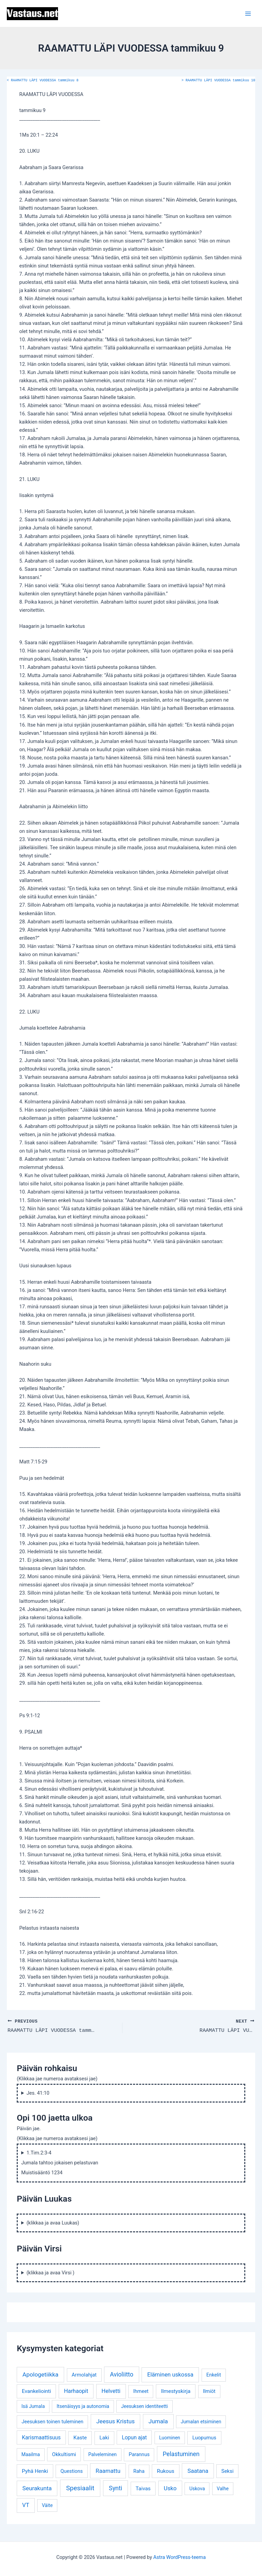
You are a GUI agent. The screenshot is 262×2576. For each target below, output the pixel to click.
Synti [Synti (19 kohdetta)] (115, 2487)
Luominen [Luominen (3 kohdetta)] (169, 2437)
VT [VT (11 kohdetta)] (25, 2505)
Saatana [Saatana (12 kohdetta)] (197, 2470)
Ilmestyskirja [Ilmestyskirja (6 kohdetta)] (175, 2391)
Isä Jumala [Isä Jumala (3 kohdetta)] (33, 2406)
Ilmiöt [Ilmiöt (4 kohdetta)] (209, 2391)
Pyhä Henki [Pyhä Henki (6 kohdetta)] (35, 2471)
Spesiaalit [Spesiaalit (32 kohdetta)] (80, 2488)
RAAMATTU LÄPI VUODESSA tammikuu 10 (218, 80)
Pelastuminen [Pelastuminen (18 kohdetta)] (181, 2453)
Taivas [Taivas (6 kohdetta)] (143, 2488)
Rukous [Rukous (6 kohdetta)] (165, 2471)
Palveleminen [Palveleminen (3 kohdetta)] (102, 2454)
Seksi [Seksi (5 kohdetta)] (227, 2471)
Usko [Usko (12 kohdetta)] (170, 2487)
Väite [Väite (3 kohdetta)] (47, 2505)
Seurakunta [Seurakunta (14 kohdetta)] (37, 2487)
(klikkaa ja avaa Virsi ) (51, 2272)
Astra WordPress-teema (179, 2557)
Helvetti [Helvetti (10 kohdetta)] (110, 2390)
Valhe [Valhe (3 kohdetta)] (223, 2488)
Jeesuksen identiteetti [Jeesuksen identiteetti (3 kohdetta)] (144, 2406)
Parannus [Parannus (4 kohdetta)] (139, 2454)
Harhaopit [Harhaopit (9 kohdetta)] (76, 2390)
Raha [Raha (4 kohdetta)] (139, 2471)
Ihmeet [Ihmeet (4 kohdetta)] (141, 2391)
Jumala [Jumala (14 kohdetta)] (158, 2420)
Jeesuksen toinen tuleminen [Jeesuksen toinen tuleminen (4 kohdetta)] (52, 2421)
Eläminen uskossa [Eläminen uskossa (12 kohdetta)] (170, 2374)
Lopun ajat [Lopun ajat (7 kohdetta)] (134, 2437)
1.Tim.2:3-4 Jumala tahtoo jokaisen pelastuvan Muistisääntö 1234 (59, 2162)
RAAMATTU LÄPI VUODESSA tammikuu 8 (42, 80)
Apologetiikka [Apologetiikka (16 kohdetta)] (41, 2374)
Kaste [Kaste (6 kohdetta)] (80, 2438)
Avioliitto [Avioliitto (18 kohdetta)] (121, 2374)
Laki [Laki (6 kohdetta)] (104, 2438)
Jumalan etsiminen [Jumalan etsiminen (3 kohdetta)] (201, 2421)
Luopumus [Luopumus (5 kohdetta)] (204, 2438)
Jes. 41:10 (38, 2093)
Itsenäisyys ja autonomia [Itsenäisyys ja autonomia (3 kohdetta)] (83, 2406)
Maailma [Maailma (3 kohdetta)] (30, 2454)
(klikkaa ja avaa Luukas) (53, 2222)
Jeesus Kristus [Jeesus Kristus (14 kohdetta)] (115, 2420)
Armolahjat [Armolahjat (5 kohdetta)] (84, 2375)
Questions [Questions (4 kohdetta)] (71, 2471)
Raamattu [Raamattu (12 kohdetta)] (108, 2470)
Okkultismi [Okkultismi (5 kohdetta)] (64, 2454)
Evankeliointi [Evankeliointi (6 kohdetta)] (36, 2391)
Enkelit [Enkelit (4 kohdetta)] (213, 2375)
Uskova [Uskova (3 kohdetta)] (197, 2488)
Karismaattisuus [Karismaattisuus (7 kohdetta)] (41, 2437)
